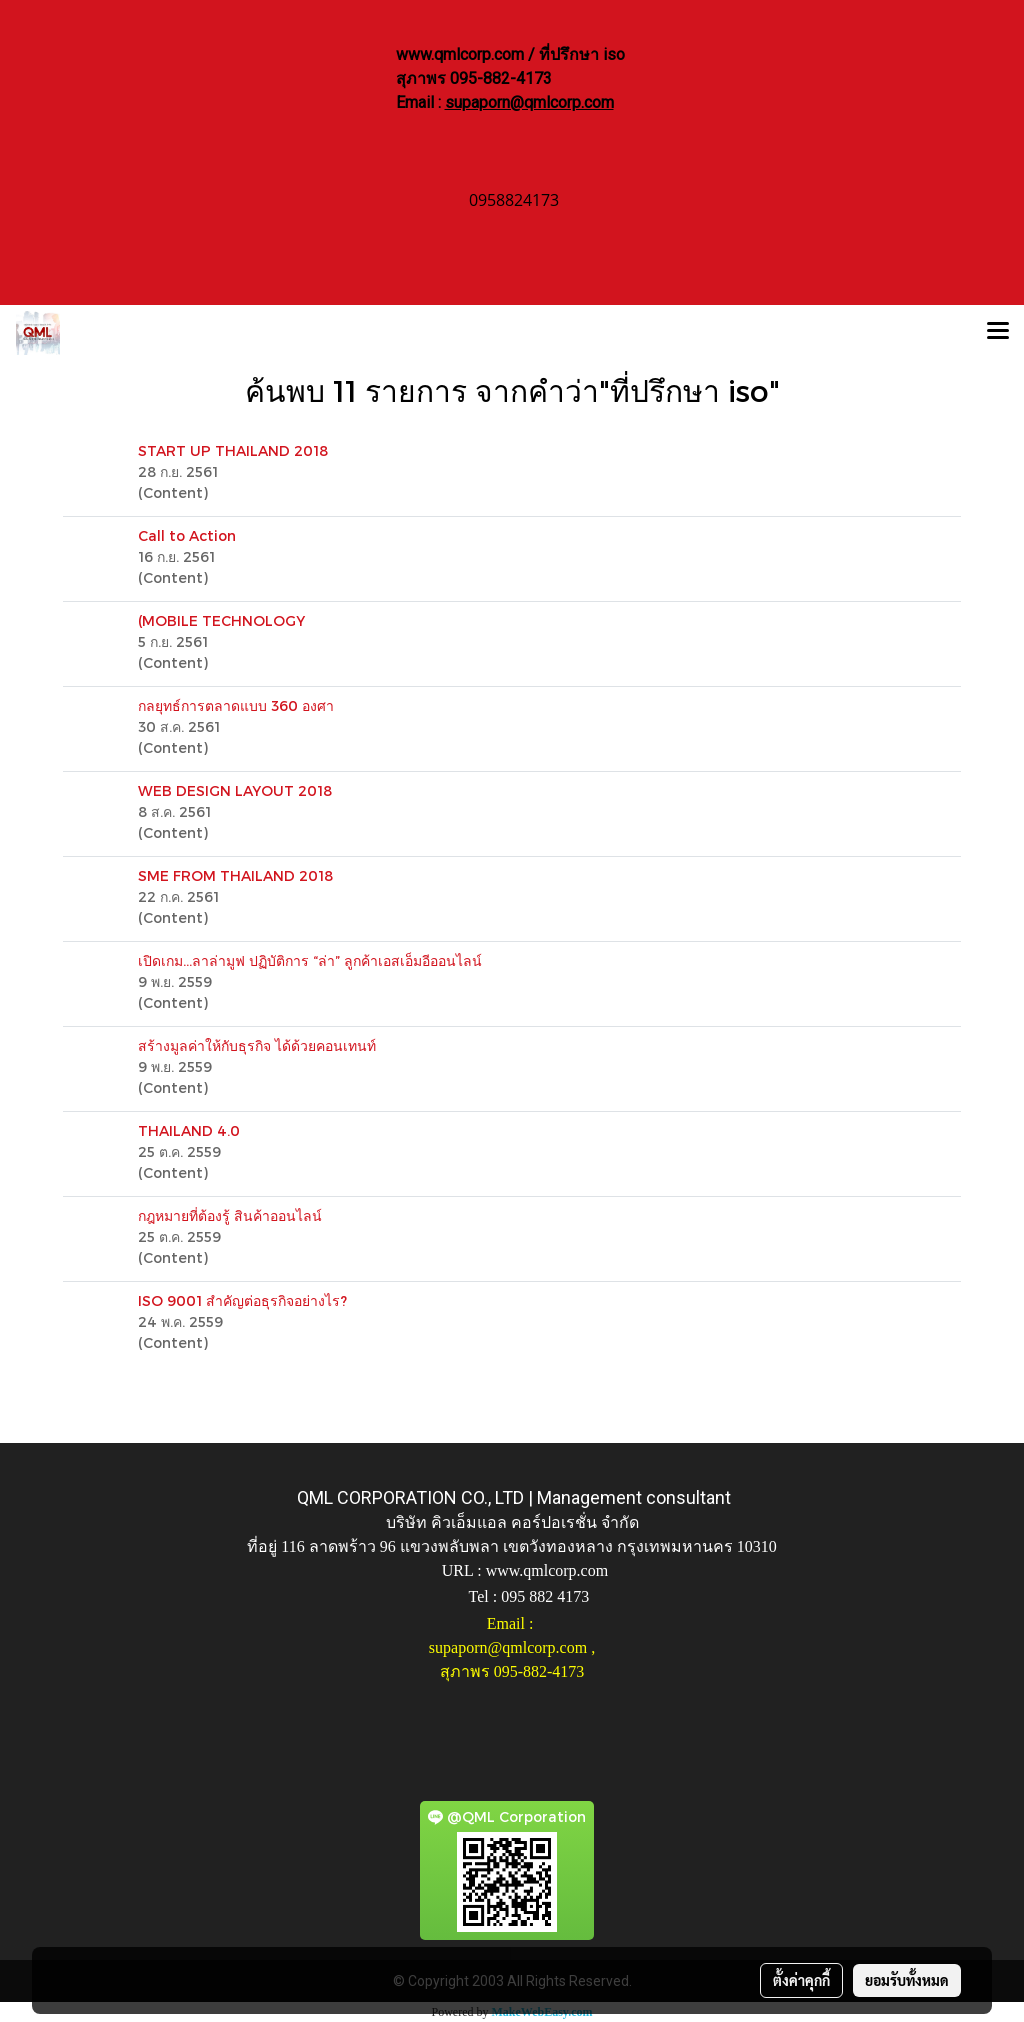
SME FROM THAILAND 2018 (235, 875)
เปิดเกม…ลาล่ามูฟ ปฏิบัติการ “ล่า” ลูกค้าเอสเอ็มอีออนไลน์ (310, 960)
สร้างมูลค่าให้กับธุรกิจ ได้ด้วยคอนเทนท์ (257, 1045)
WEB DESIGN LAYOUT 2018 (235, 790)
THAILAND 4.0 (189, 1130)
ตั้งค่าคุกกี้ (801, 1980)
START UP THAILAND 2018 (233, 450)
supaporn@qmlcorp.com (529, 102)
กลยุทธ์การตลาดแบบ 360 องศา (236, 705)
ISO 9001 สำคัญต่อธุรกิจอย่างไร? (242, 1300)
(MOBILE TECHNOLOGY (221, 620)
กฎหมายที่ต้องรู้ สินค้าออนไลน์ (230, 1215)
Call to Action (187, 535)
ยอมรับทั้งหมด (907, 1980)
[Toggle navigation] (998, 333)
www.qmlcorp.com (547, 1570)
